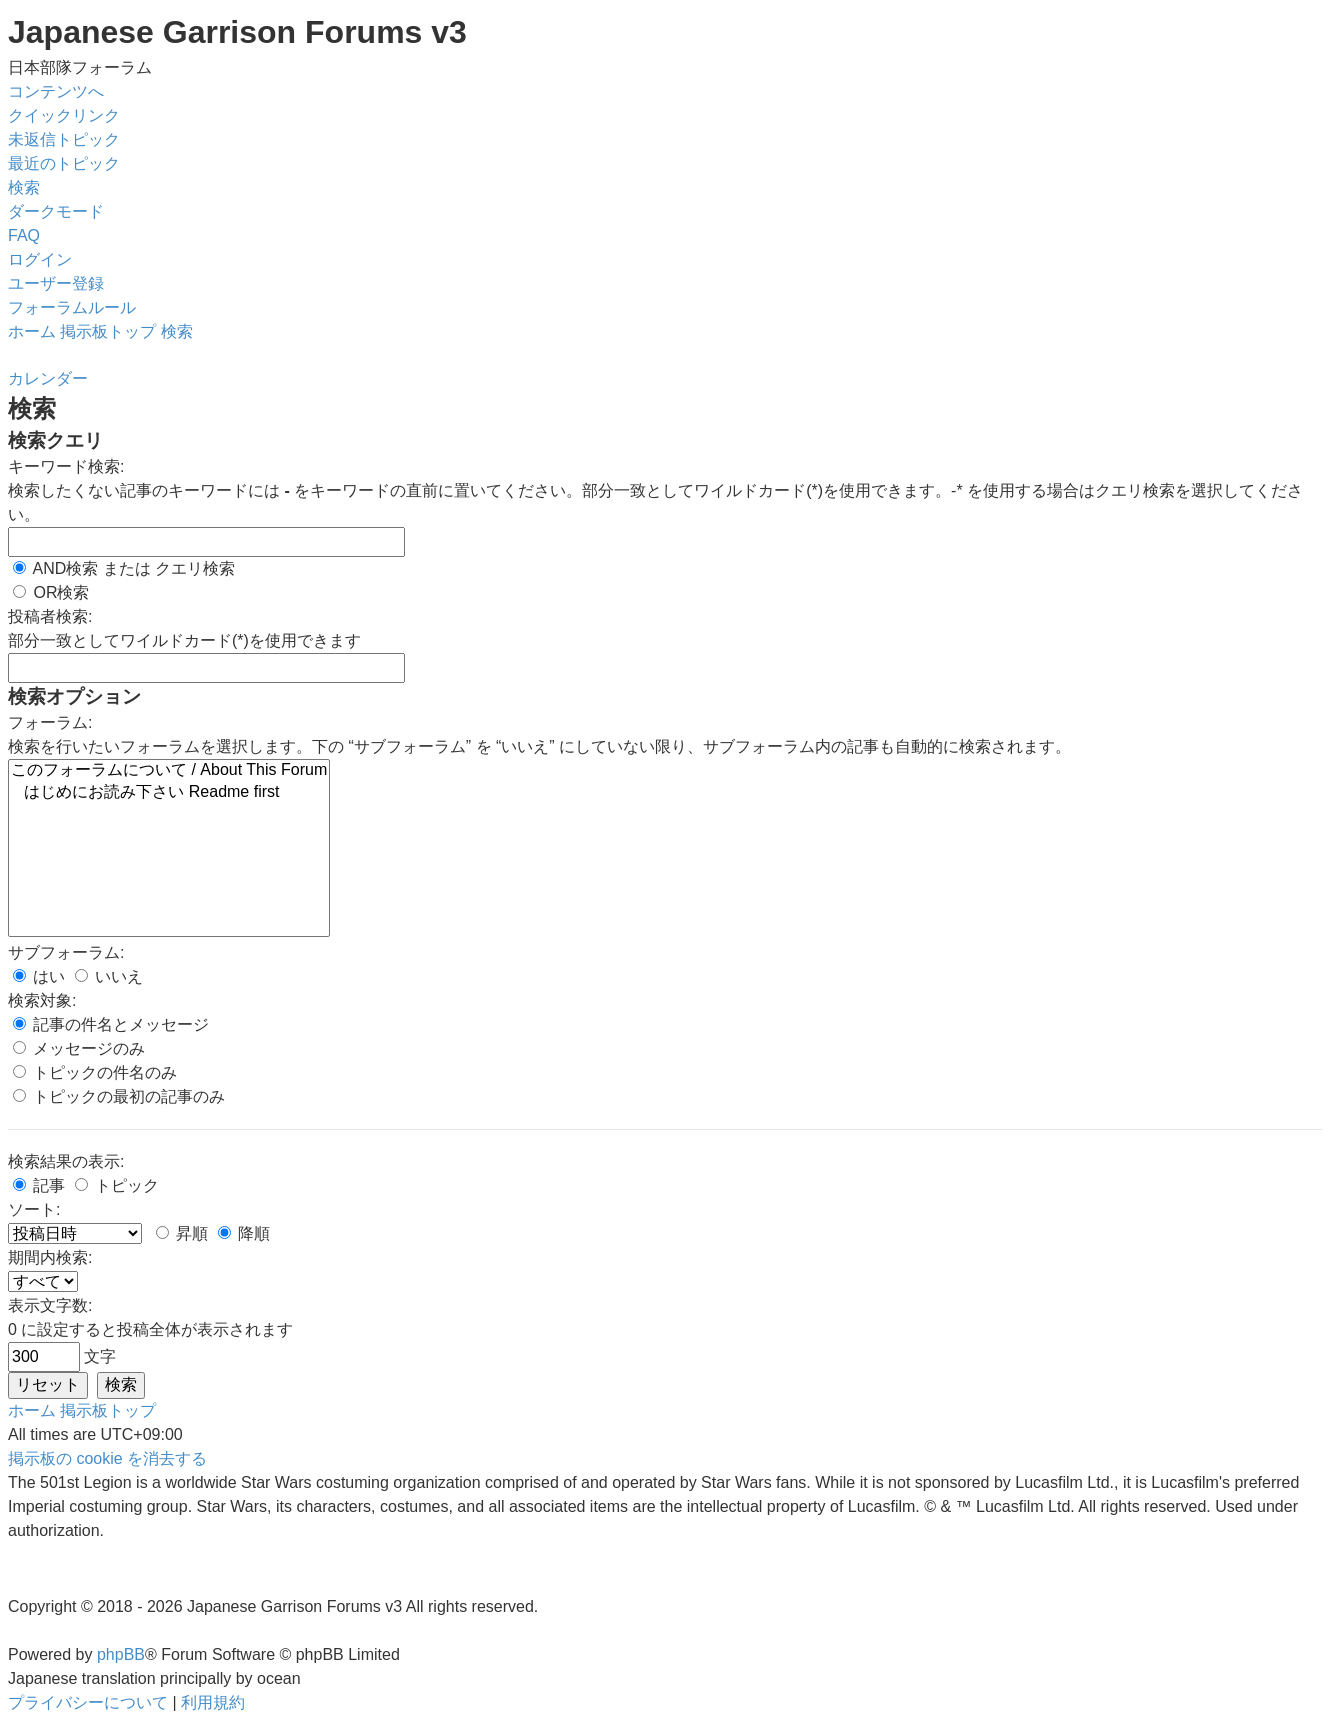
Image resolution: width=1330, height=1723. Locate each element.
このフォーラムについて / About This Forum (169, 771)
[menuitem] (64, 139)
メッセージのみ (79, 1048)
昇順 (182, 1233)
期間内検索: (50, 1257)
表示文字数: (50, 1305)
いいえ (109, 976)
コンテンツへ (56, 91)
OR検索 (51, 592)
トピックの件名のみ (95, 1072)
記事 (39, 1185)
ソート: (34, 1209)
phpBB (121, 1654)
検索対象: (42, 1000)
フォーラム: (50, 722)
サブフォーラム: (66, 952)
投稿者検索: (50, 616)
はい (39, 976)
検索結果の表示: (66, 1161)
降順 (244, 1233)
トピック (117, 1185)
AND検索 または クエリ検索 (124, 568)
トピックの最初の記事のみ (119, 1096)
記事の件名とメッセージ (111, 1024)
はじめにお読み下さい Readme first (169, 793)
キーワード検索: (66, 466)
